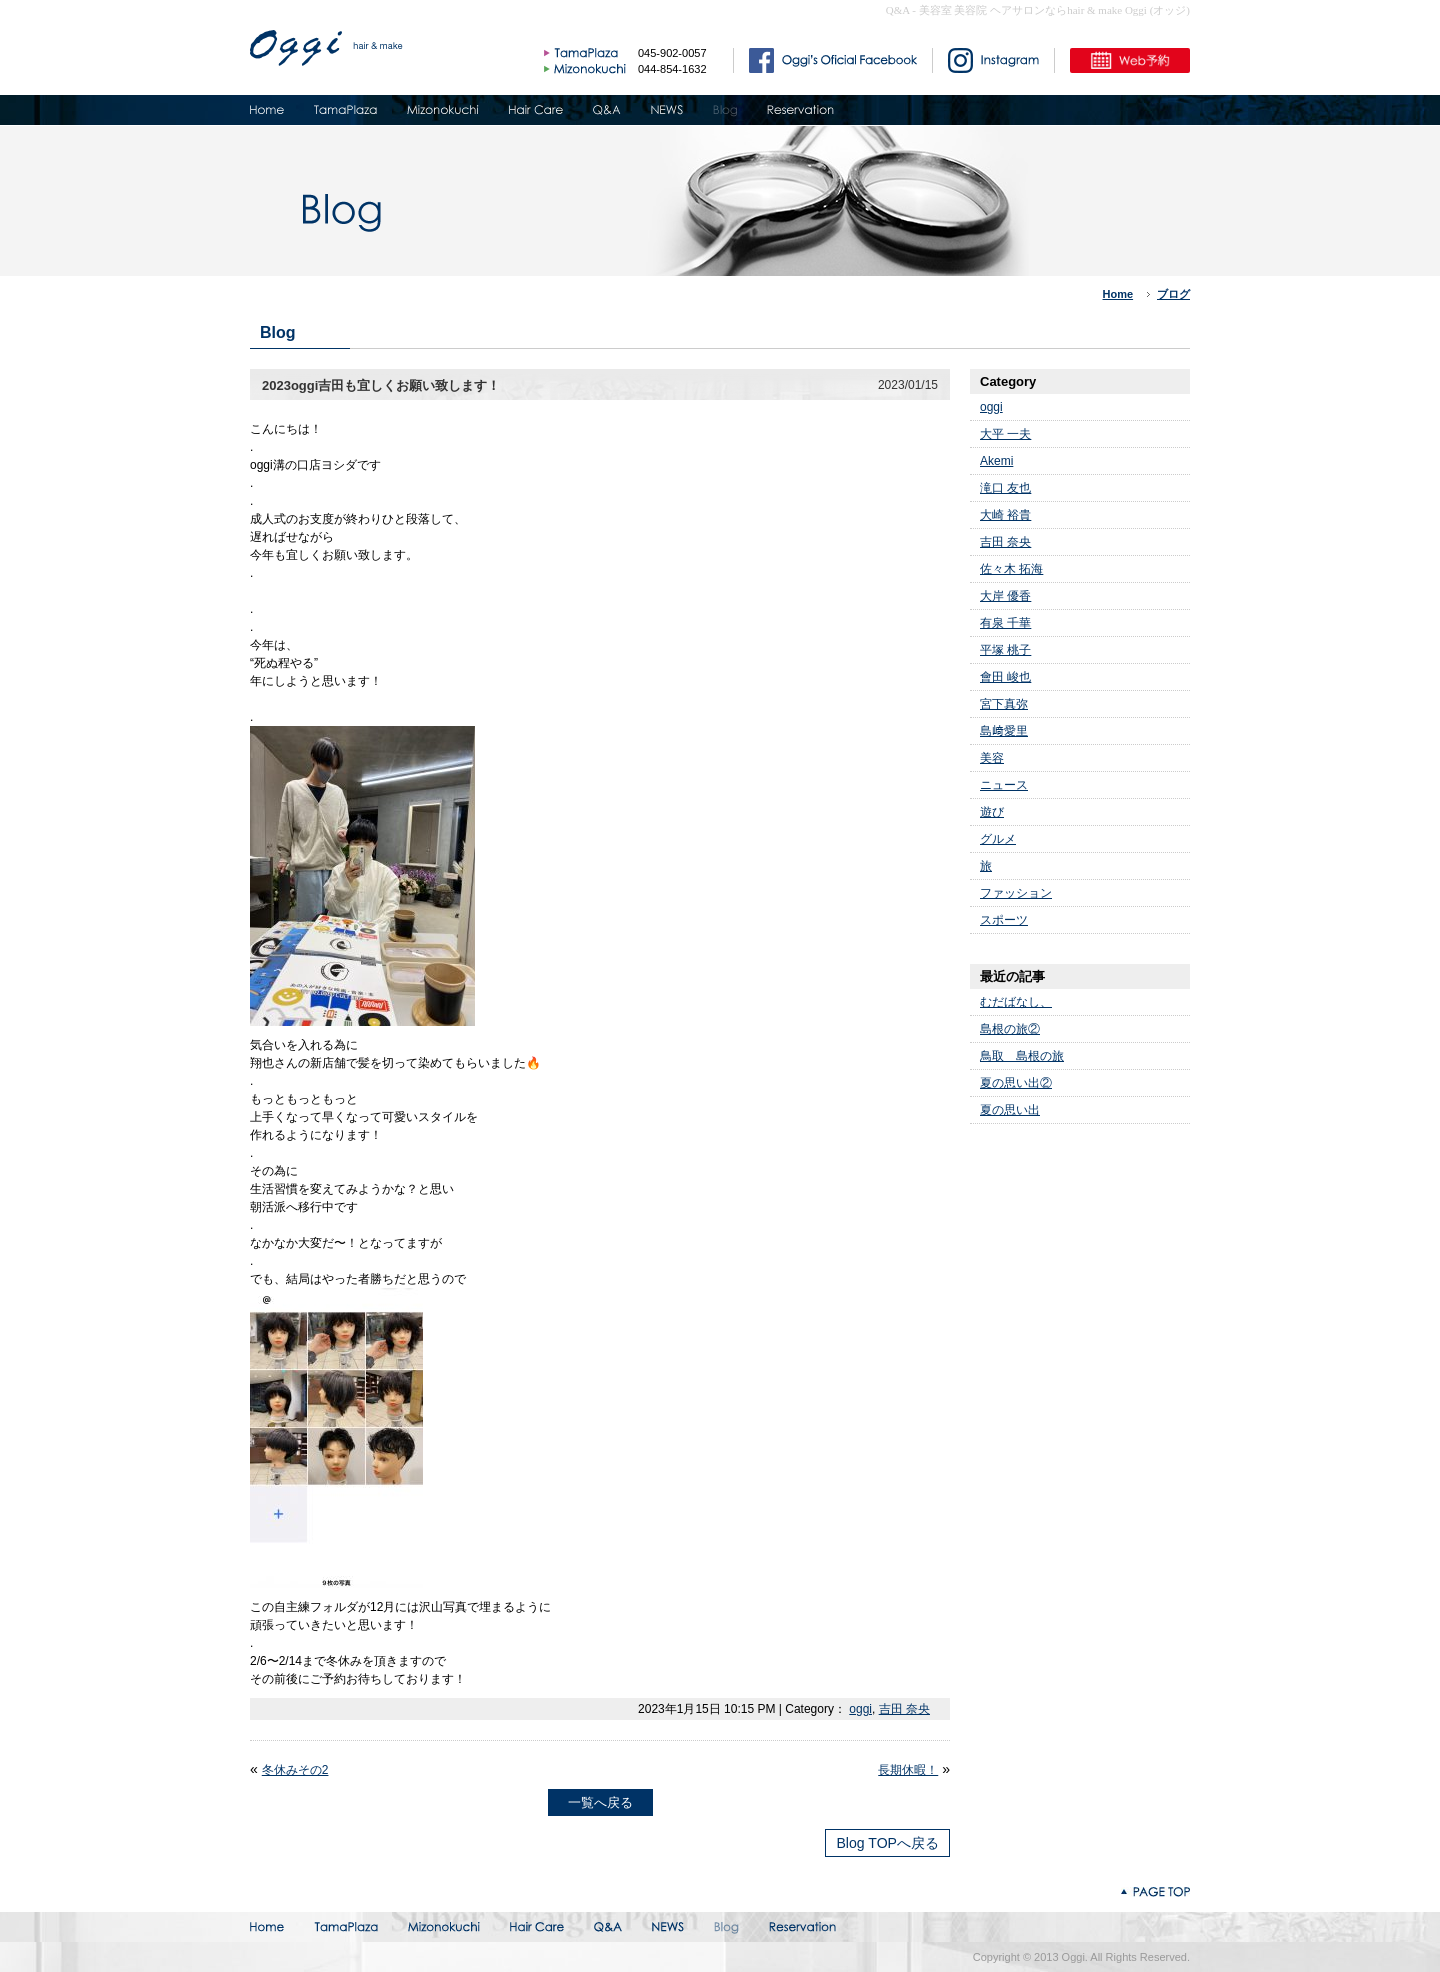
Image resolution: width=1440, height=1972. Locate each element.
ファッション (1016, 893)
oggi (860, 1709)
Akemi (996, 461)
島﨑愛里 (1004, 731)
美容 (992, 758)
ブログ (1173, 294)
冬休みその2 (295, 1770)
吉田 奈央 (904, 1709)
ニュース (1004, 785)
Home (1118, 294)
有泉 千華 (1005, 623)
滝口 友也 (1005, 488)
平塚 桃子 (1005, 650)
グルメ (998, 839)
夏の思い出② (1016, 1083)
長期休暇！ (908, 1770)
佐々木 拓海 (1011, 569)
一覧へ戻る (600, 1802)
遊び (992, 812)
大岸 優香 (1005, 596)
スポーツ (1004, 920)
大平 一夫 (1005, 434)
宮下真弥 (1004, 704)
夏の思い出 (1010, 1110)
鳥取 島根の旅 (1022, 1056)
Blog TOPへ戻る (887, 1843)
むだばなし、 (1016, 1002)
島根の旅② (1010, 1029)
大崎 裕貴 (1005, 515)
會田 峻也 (1005, 677)
